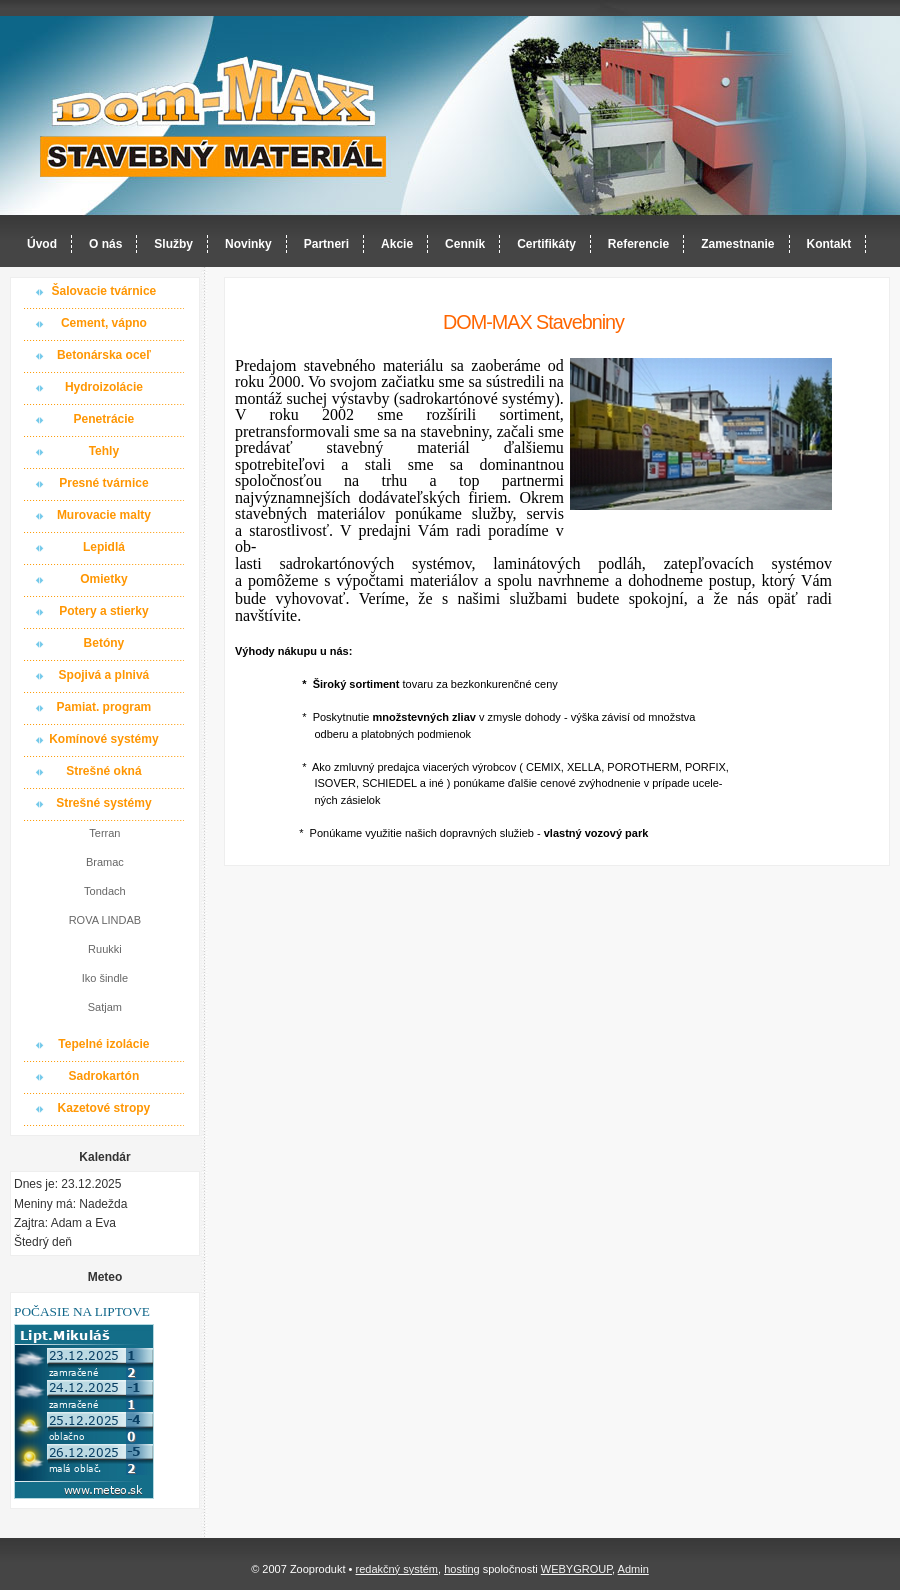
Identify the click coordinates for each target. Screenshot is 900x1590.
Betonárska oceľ (104, 355)
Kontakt (829, 244)
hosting (461, 1569)
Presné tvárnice (103, 483)
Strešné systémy (103, 803)
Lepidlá (104, 547)
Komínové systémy (103, 739)
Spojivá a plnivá (104, 675)
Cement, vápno (104, 323)
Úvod (42, 244)
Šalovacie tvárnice (104, 291)
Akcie (397, 244)
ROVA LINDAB (105, 920)
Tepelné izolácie (103, 1044)
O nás (105, 244)
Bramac (105, 862)
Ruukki (105, 949)
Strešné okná (103, 771)
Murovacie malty (104, 515)
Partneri (326, 244)
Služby (173, 244)
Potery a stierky (103, 611)
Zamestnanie (737, 244)
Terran (104, 833)
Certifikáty (546, 244)
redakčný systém (396, 1569)
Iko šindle (105, 978)
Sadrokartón (104, 1076)
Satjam (105, 1007)
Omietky (103, 579)
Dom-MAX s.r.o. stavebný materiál (214, 116)
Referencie (638, 244)
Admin (633, 1569)
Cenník (465, 244)
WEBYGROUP (576, 1569)
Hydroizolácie (104, 387)
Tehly (104, 451)
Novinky (248, 244)
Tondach (105, 891)
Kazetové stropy (104, 1108)
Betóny (104, 643)
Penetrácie (104, 419)
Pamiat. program (104, 707)
